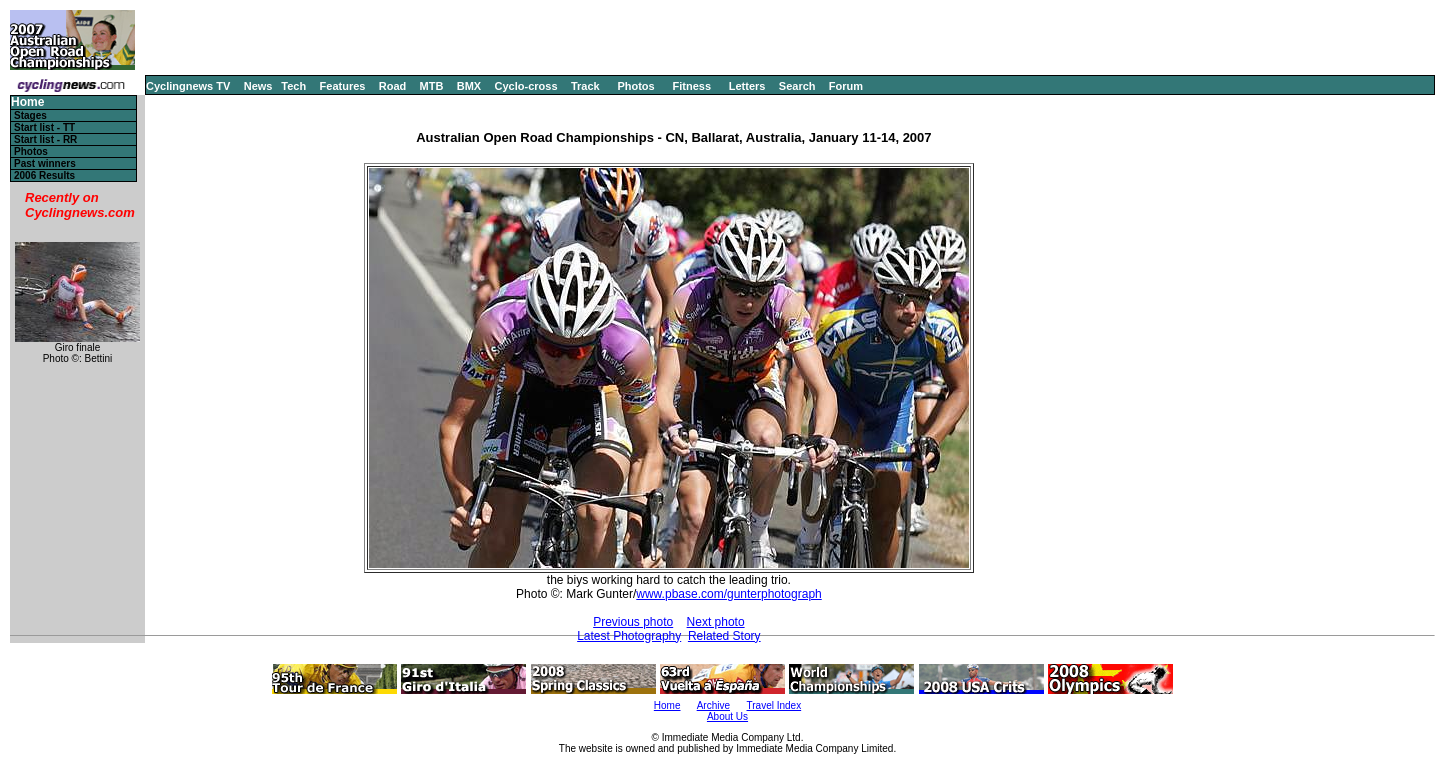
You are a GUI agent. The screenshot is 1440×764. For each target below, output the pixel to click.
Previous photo (633, 622)
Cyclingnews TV (188, 86)
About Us (727, 716)
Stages (30, 115)
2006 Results (44, 175)
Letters (747, 86)
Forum (846, 86)
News (258, 86)
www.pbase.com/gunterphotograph (728, 594)
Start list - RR (45, 139)
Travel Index (774, 705)
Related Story (724, 636)
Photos (635, 86)
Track (585, 86)
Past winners (45, 163)
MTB (432, 86)
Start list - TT (44, 127)
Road (393, 86)
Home (27, 102)
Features (343, 86)
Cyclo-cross (526, 86)
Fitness (691, 86)
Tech (293, 86)
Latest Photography (629, 636)
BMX (469, 86)
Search (797, 86)
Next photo (716, 622)
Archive (713, 705)
